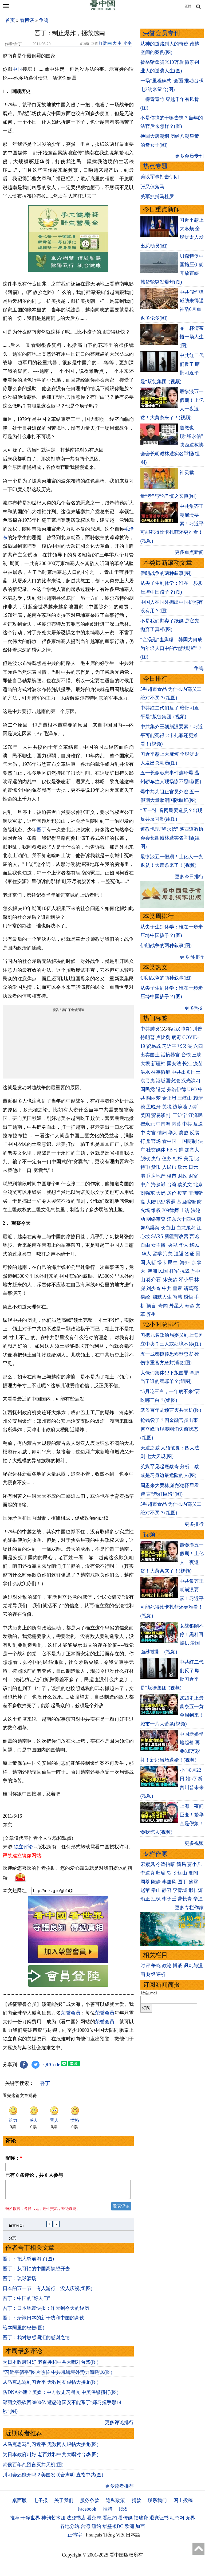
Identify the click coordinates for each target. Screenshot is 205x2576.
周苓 (145, 1881)
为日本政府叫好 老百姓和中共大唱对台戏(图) (50, 2365)
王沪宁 (180, 1115)
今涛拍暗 (165, 1864)
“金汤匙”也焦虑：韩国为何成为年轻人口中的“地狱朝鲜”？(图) (171, 648)
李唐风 (169, 1881)
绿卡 (162, 1262)
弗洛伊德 (176, 1089)
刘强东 (147, 1193)
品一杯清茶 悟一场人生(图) (192, 337)
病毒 (176, 1037)
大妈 (160, 1193)
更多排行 (194, 1524)
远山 (182, 1873)
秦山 (156, 1890)
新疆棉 (158, 1063)
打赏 (103, 43)
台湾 (171, 1184)
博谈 (177, 1965)
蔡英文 (185, 1184)
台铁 (186, 1054)
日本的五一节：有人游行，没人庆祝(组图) (47, 2291)
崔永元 (147, 1124)
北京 (198, 1184)
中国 (17, 69)
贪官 (151, 1132)
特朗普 (147, 1037)
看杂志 (94, 2521)
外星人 (176, 1305)
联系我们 (157, 2503)
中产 (145, 1184)
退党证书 (159, 2521)
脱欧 (145, 1158)
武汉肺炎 (180, 1029)
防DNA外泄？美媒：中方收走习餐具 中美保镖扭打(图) (61, 2395)
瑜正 (145, 1898)
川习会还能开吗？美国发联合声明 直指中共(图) (53, 2478)
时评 (145, 1965)
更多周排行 (192, 957)
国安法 (174, 1063)
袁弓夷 (147, 1080)
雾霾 (170, 1202)
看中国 (169, 1141)
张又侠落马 (152, 186)
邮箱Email (148, 1993)
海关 (168, 1253)
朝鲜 (178, 1149)
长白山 (168, 1227)
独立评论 (23, 1846)
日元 (193, 1167)
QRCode (52, 2064)
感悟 (188, 1297)
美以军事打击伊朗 (159, 176)
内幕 (176, 1124)
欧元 (182, 1167)
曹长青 (185, 1898)
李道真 (147, 1873)
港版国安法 (168, 1080)
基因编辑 (186, 1202)
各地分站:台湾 (75, 2529)
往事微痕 (160, 1072)
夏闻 (193, 1873)
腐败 (183, 1132)
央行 (156, 1158)
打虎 (145, 1141)
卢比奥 (163, 1037)
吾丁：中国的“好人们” (26, 2301)
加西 (140, 2529)
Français (94, 2538)
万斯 (193, 1106)
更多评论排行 (119, 2425)
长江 (187, 1063)
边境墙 (180, 1106)
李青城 (180, 1890)
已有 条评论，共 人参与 (34, 2175)
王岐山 (185, 1098)
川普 (197, 1029)
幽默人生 (162, 1297)
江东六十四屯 (181, 1219)
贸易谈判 (161, 1115)
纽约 (96, 2529)
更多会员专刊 (189, 156)
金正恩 (169, 1098)
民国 (163, 1271)
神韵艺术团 (53, 2521)
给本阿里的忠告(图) (23, 2331)
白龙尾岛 (186, 1227)
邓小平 (186, 1279)
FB (170, 1149)
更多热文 (194, 1008)
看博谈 (27, 20)
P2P (161, 1202)
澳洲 (152, 1271)
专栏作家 (155, 1853)
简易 (181, 1864)
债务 (167, 1158)
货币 (156, 1167)
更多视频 (194, 1843)
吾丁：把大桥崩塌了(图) (28, 2262)
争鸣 (44, 20)
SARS (157, 1236)
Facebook (86, 2512)
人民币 (169, 1167)
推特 (107, 2512)
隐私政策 (115, 2503)
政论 (167, 1965)
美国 (145, 1115)
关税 (167, 1106)
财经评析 (155, 1974)
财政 (182, 1176)
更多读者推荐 (119, 2489)
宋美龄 (170, 1279)
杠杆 (177, 1158)
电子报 (40, 2503)
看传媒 (125, 2521)
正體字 (75, 2538)
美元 (188, 1158)
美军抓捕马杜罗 (157, 196)
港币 (145, 1176)
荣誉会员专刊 (161, 33)
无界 (190, 2521)
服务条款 (89, 2503)
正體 (188, 6)
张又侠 (185, 1046)
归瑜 (160, 1873)
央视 (173, 1245)
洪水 (145, 1072)
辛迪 (198, 1898)
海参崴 (158, 1184)
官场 (156, 1141)
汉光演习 (190, 1080)
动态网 (177, 2521)
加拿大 (192, 1149)
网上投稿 (183, 2503)
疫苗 (198, 1063)
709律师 (170, 1210)
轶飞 (171, 1873)
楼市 (171, 1176)
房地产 (158, 1176)
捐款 (136, 2503)
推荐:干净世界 (25, 2521)
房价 (171, 1193)
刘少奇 (153, 1288)
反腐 (194, 1132)
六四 (198, 1046)
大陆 (151, 1202)
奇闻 (163, 1305)
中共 (187, 1124)
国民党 (147, 1089)
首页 (10, 20)
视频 (149, 1534)
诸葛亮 (191, 1288)
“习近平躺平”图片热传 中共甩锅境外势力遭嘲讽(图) (57, 2375)
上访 (185, 1210)
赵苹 (145, 1890)
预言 (151, 1305)
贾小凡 (194, 1864)
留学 (157, 1253)
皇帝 (177, 1288)
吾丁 (41, 829)
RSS (123, 2512)
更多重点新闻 (189, 552)
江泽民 (195, 1115)
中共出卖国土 (186, 1072)
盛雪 (193, 1881)
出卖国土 (150, 1054)
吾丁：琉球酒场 (19, 2281)
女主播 (159, 1245)
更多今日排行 (189, 876)
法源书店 (76, 2521)
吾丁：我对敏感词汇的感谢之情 (36, 2340)
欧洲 (129, 2529)
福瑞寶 (141, 2521)
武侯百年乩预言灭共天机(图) (33, 2468)
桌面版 (19, 2503)
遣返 (179, 1253)
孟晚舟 (153, 1106)
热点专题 (155, 166)
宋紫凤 (147, 1864)
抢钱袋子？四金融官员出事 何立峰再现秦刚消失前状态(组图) (169, 1429)
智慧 (177, 1297)
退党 (160, 1089)
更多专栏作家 (189, 1907)
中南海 (163, 1124)
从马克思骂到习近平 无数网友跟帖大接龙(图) (50, 2385)
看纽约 (109, 2521)
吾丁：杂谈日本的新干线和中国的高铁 (43, 2321)
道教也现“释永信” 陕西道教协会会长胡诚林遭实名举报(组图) (171, 837)
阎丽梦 (153, 1098)
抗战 (185, 1271)
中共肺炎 (150, 1029)
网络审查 (155, 1219)
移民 (194, 1245)
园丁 (182, 1881)
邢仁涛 (195, 1890)
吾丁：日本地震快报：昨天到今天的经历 (46, 2311)
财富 (193, 1176)
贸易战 (153, 1046)
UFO (192, 1089)
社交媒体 (155, 1149)
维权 (156, 1210)
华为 (173, 1132)
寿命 (189, 1305)
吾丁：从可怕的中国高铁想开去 (36, 2272)
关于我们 (63, 2503)
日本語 (133, 2538)
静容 (167, 1890)
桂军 (174, 1271)
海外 (185, 1262)
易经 (145, 1297)
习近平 (169, 1046)
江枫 (156, 1898)
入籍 (151, 1262)
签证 (189, 1253)
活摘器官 (170, 1054)
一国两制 (187, 1141)
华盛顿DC (112, 2529)
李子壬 (169, 1898)
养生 (151, 1314)
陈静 (156, 1881)
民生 (173, 1262)
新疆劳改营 (176, 1236)
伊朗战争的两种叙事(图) (166, 573)
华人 (183, 1245)
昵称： (13, 2158)
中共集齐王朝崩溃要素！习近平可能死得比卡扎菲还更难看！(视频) (171, 735)
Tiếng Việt (113, 2538)
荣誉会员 (70, 2013)
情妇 (162, 1132)
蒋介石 (154, 1279)
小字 (128, 43)
